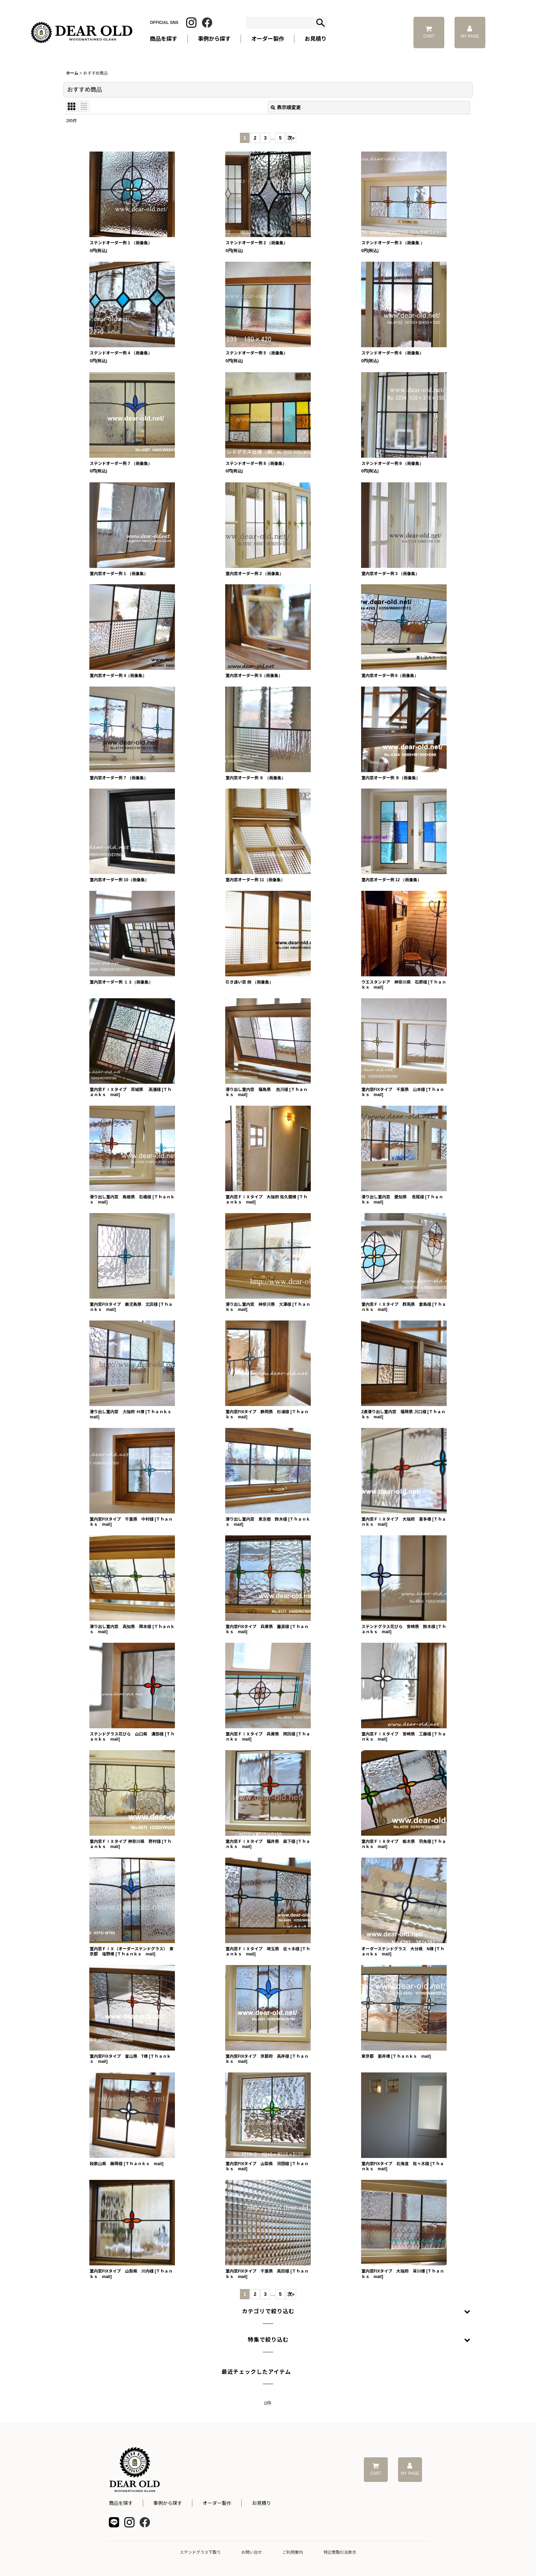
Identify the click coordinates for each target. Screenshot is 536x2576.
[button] (268, 2311)
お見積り (261, 2503)
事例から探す (167, 2503)
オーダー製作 (267, 39)
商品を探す (121, 2503)
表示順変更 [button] (286, 107)
